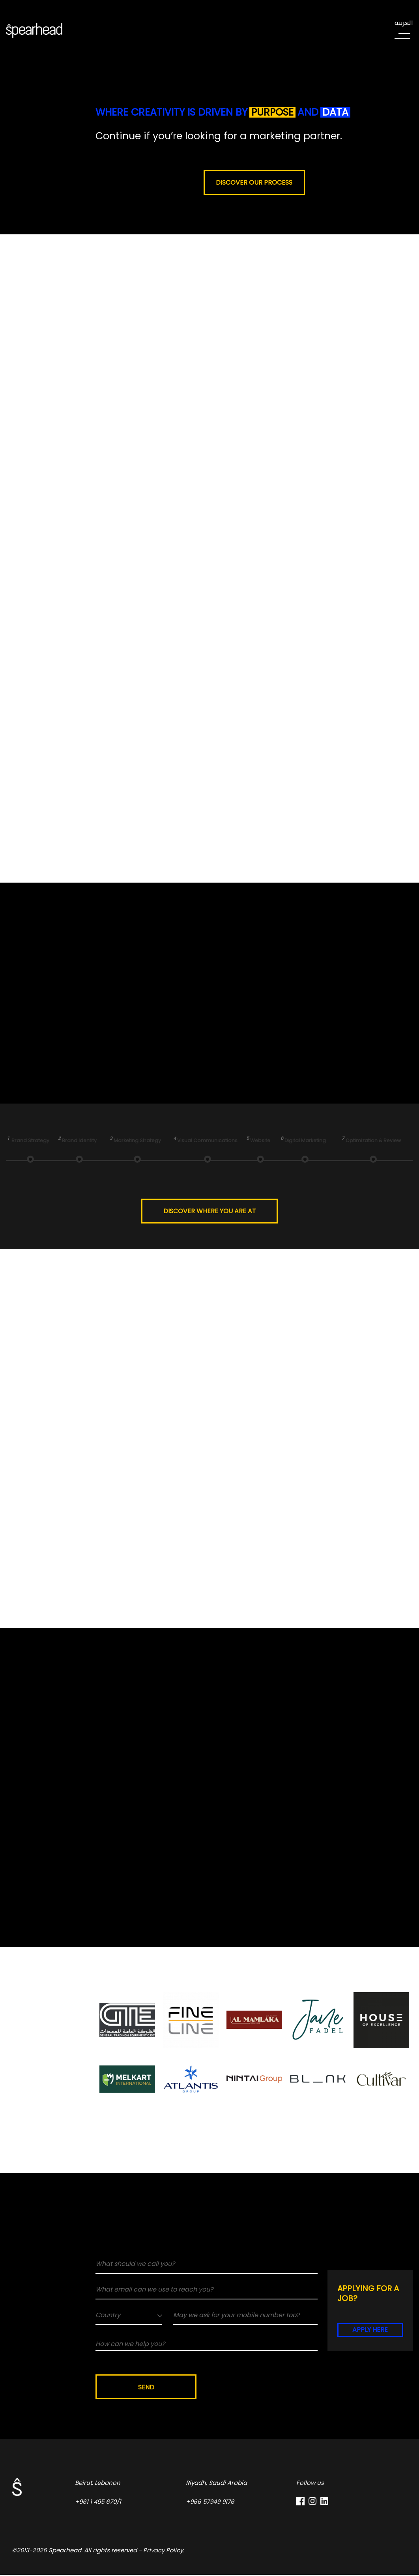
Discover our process (254, 182)
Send (147, 2387)
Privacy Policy (163, 2551)
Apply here (370, 2330)
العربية (404, 23)
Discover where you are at (209, 1211)
